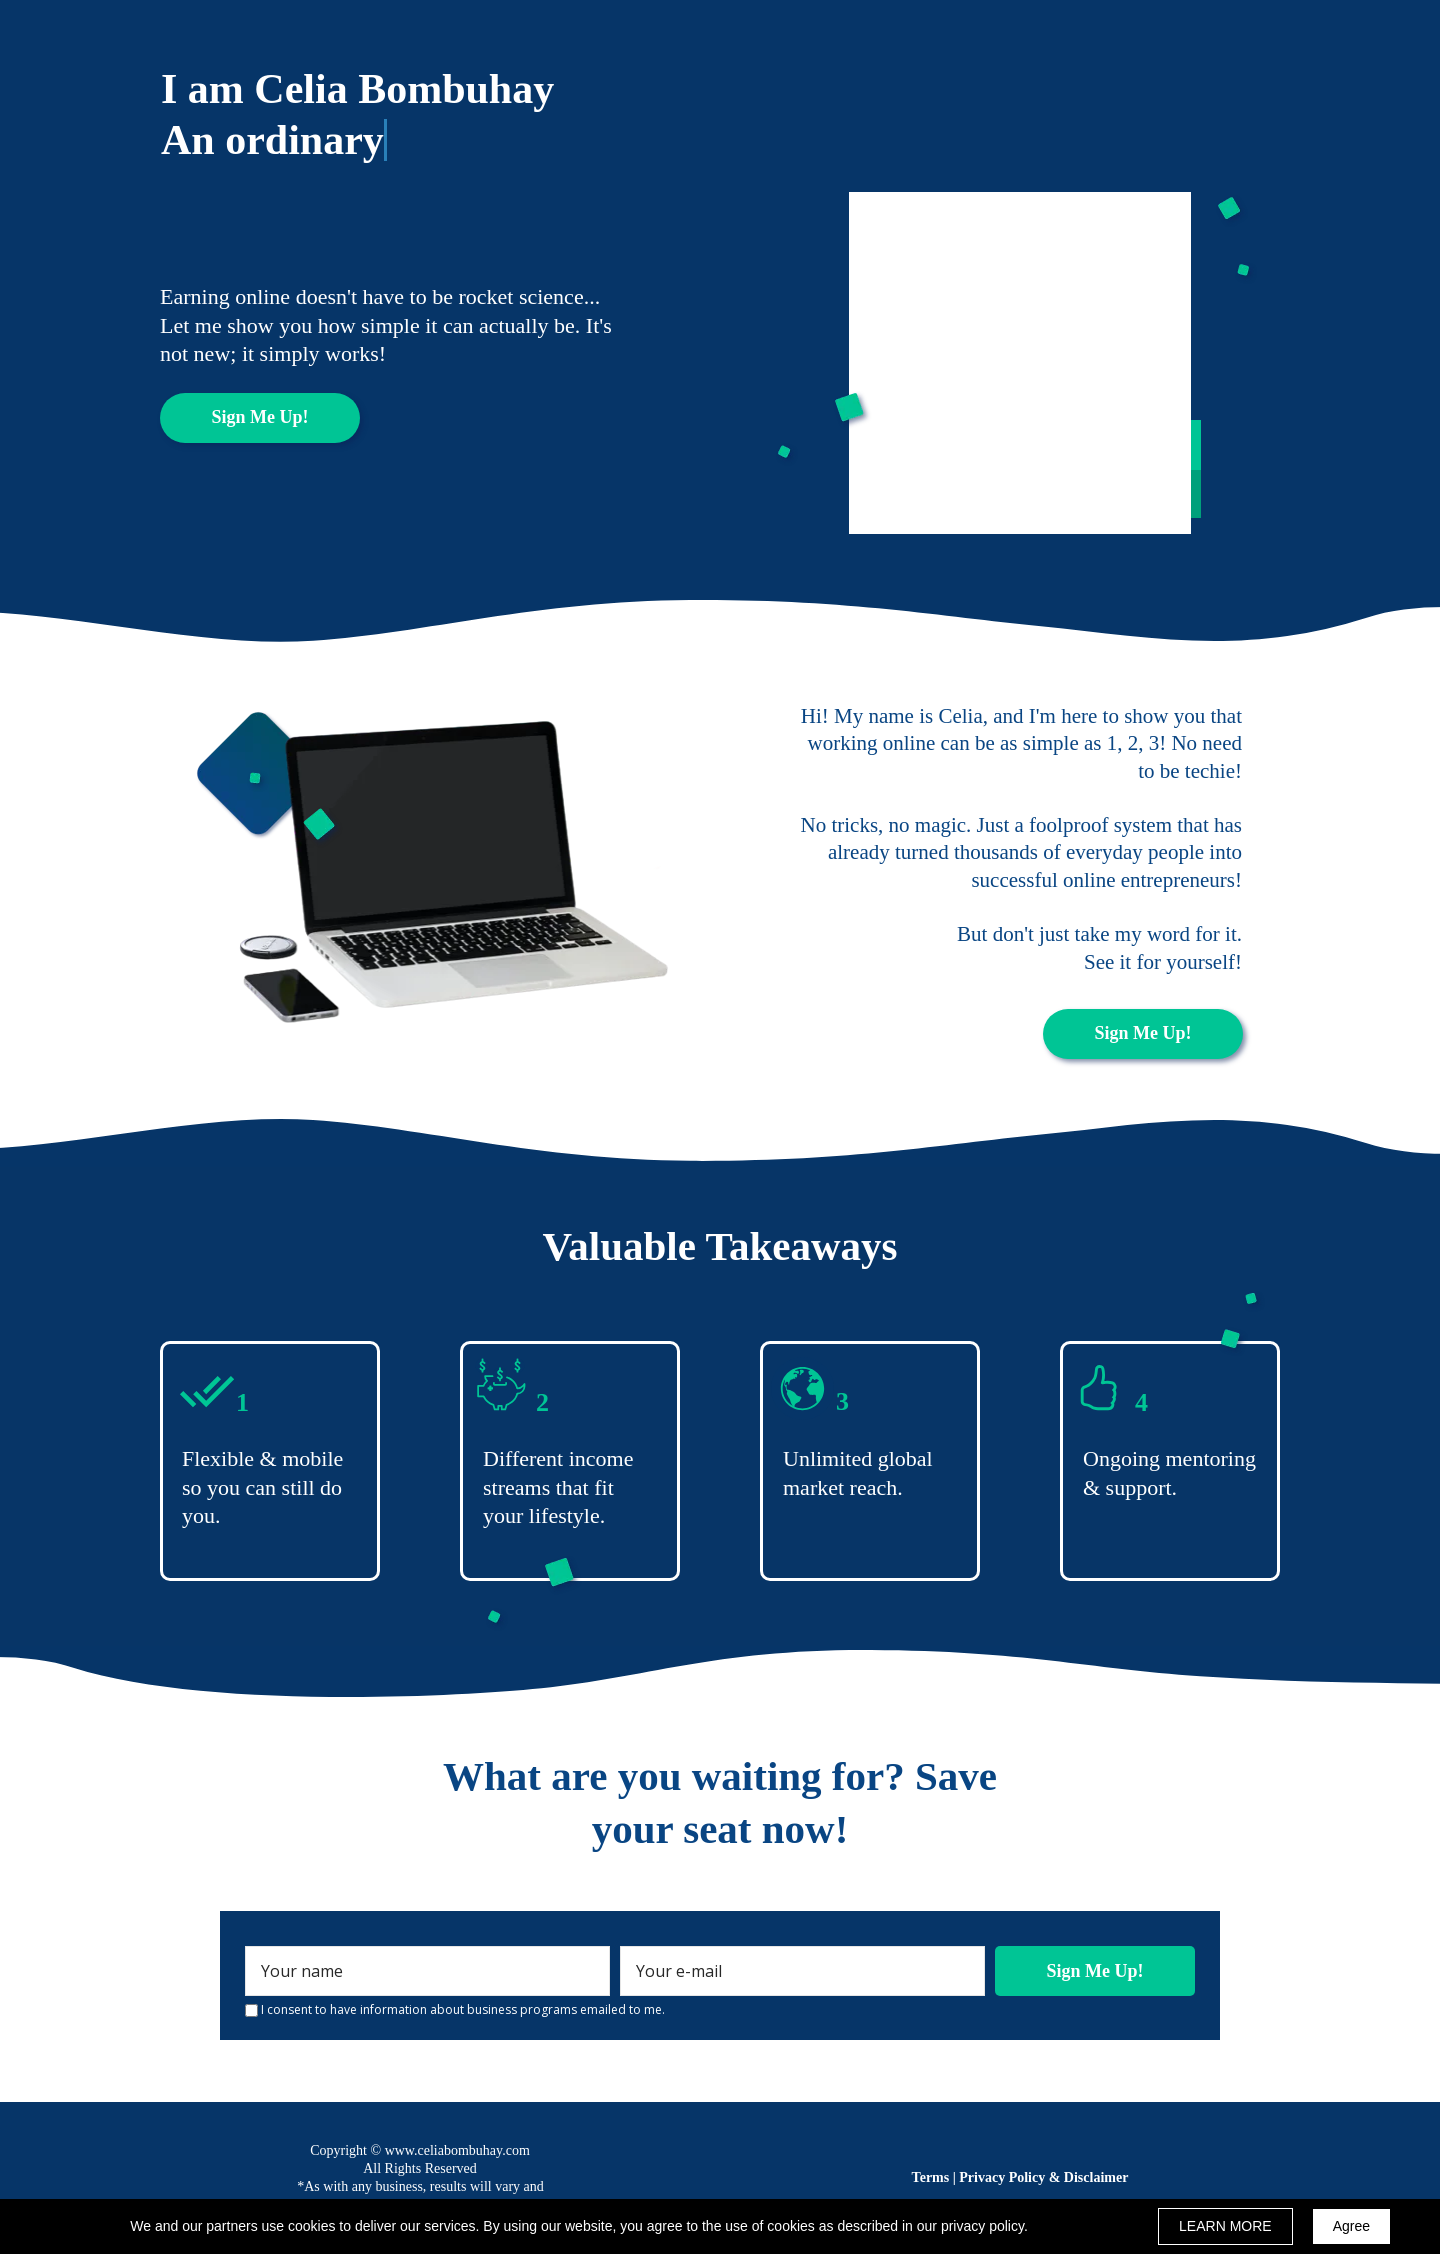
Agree (1351, 2226)
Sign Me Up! (1095, 1971)
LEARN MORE (1225, 2226)
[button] (260, 418)
